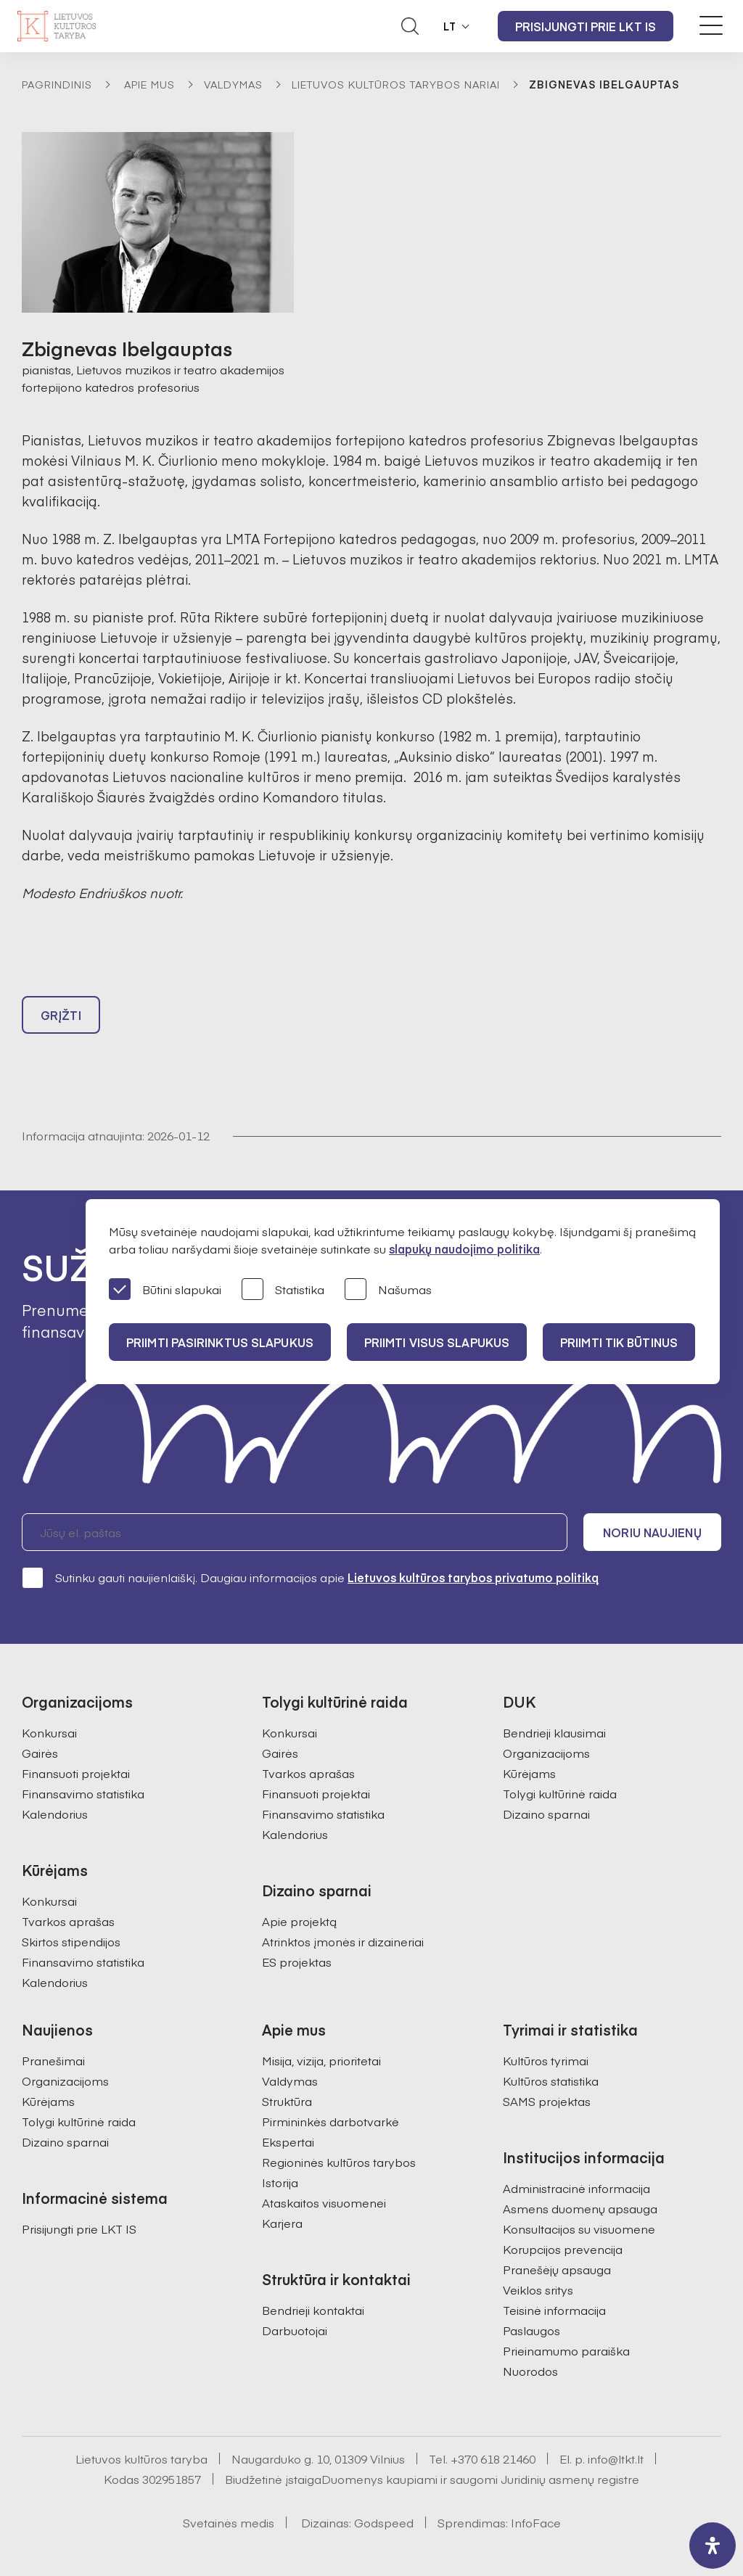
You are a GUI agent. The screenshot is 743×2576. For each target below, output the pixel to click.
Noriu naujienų (652, 1532)
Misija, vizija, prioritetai (321, 2060)
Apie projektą (299, 1921)
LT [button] (449, 26)
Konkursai (49, 1732)
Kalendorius (55, 1814)
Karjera (282, 2223)
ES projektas (297, 1962)
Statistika (283, 1290)
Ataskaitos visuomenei (324, 2202)
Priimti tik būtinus (619, 1342)
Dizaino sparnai (546, 1814)
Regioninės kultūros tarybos (339, 2162)
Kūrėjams (529, 1773)
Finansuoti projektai (76, 1773)
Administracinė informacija (576, 2188)
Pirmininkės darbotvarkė (330, 2121)
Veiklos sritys (538, 2289)
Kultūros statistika (551, 2081)
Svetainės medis (228, 2522)
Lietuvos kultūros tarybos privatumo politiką (473, 1577)
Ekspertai (288, 2141)
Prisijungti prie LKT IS (585, 26)
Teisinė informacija (554, 2310)
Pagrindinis (57, 84)
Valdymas (233, 84)
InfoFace (536, 2522)
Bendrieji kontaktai (313, 2310)
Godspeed (384, 2522)
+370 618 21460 (493, 2458)
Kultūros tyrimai (545, 2060)
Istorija (280, 2182)
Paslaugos (531, 2330)
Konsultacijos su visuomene (579, 2228)
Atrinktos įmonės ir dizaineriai (343, 1941)
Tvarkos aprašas (68, 1921)
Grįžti (61, 1015)
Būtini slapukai (165, 1290)
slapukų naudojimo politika (464, 1248)
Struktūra (287, 2101)
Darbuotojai (294, 2330)
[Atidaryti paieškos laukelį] (410, 26)
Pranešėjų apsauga (557, 2269)
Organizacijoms (546, 1753)
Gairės (40, 1753)
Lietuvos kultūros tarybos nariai (396, 84)
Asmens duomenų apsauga (580, 2208)
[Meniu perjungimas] (711, 25)
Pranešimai (53, 2060)
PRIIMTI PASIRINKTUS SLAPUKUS (219, 1342)
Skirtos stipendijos (71, 1941)
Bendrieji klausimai (554, 1732)
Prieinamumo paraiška (566, 2350)
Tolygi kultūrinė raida (560, 1793)
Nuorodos (530, 2371)
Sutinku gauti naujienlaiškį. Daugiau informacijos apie (310, 1577)
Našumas (388, 1290)
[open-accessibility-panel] (712, 2545)
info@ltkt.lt (616, 2458)
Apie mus (149, 84)
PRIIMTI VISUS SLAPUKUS (436, 1342)
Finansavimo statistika (83, 1793)
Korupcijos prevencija (563, 2249)
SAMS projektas (547, 2101)
